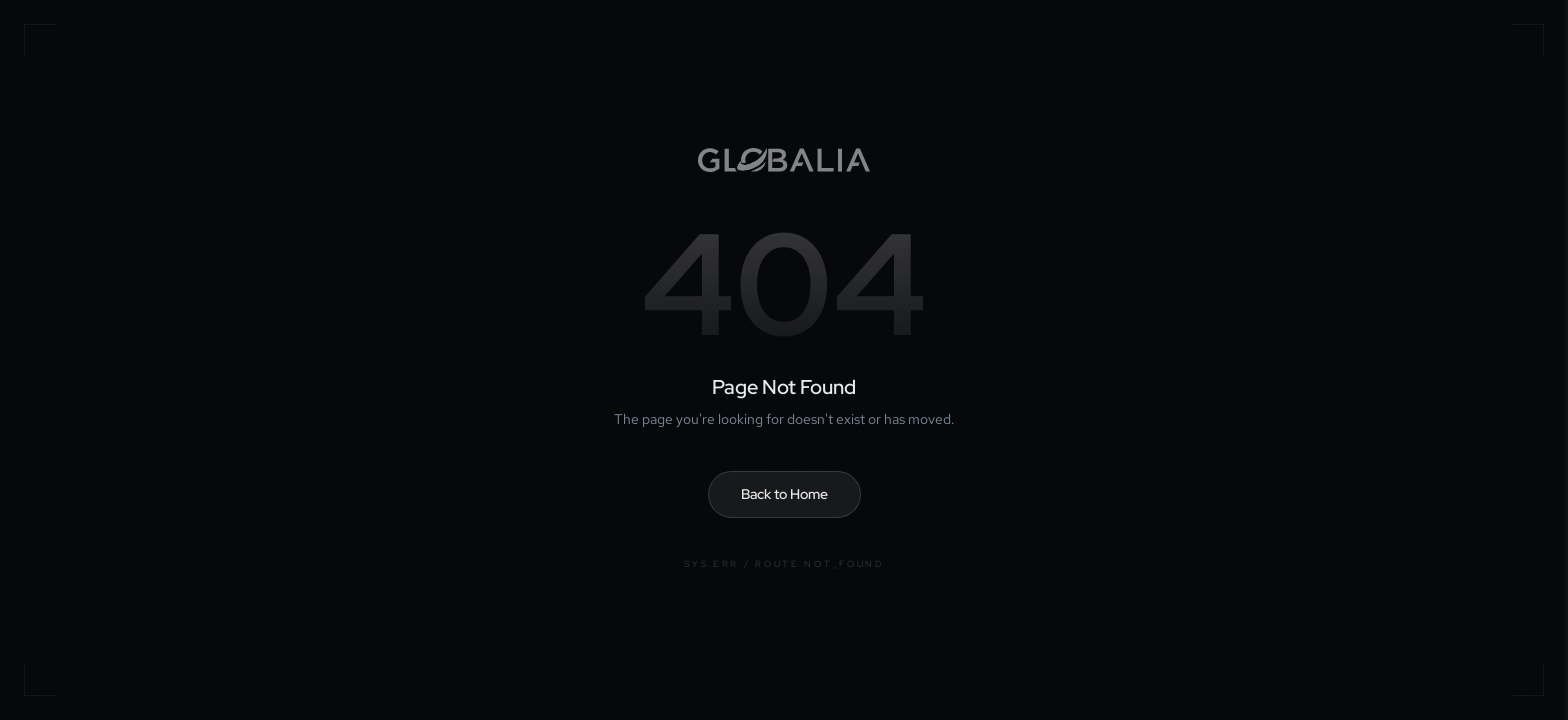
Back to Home (784, 494)
